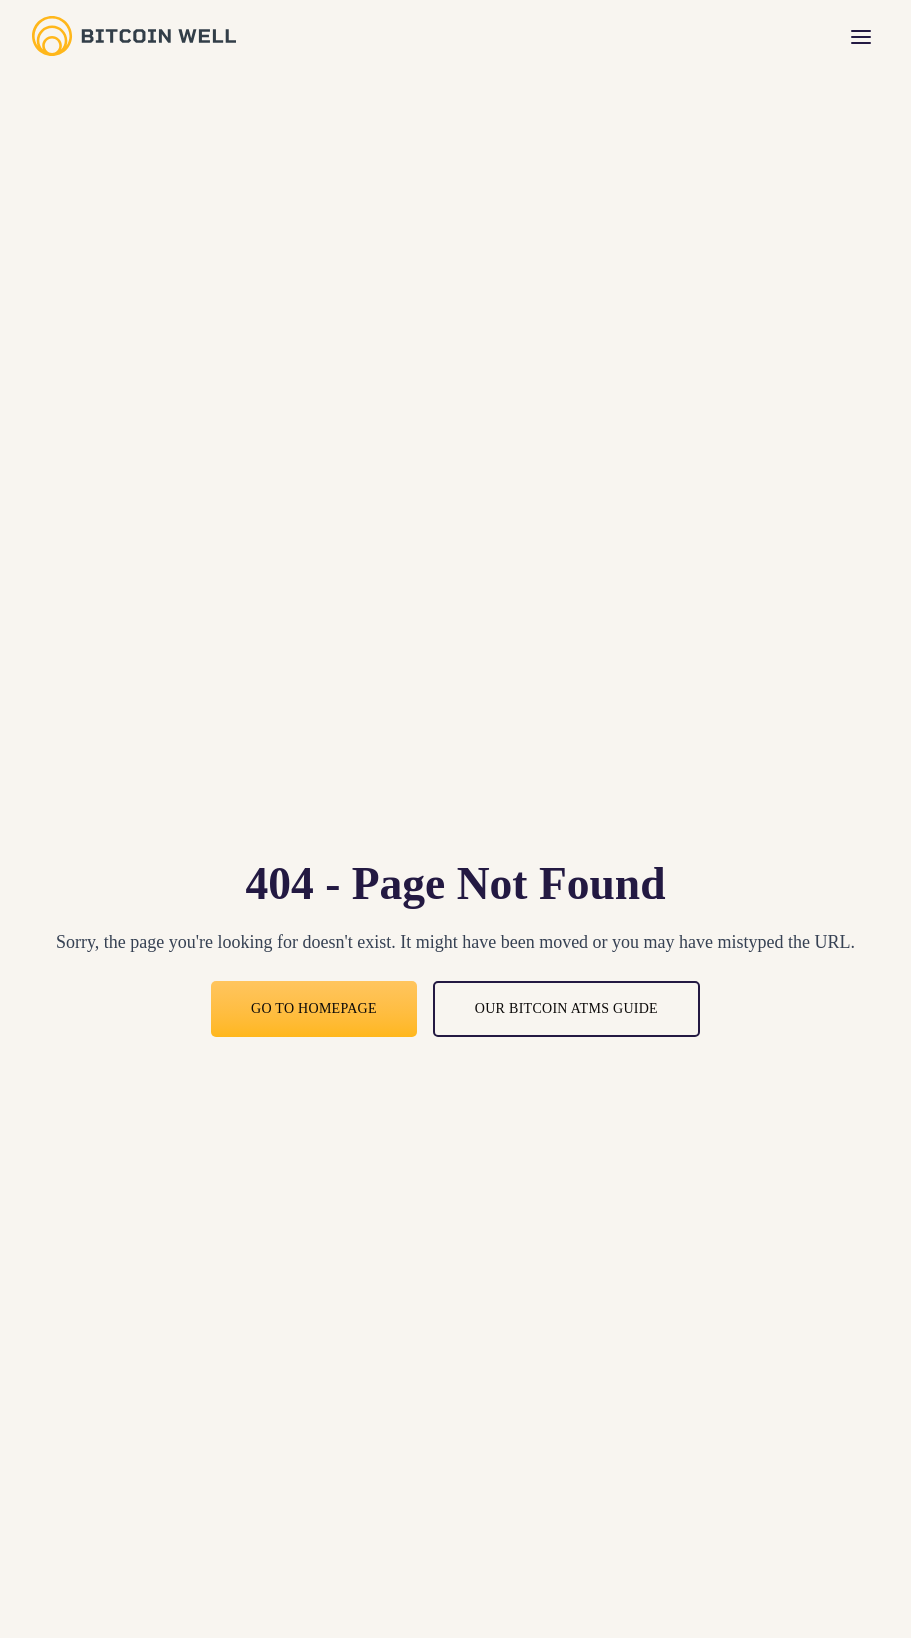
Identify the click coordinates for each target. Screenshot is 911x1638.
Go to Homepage (314, 1008)
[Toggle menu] (861, 36)
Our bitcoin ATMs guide (566, 1008)
